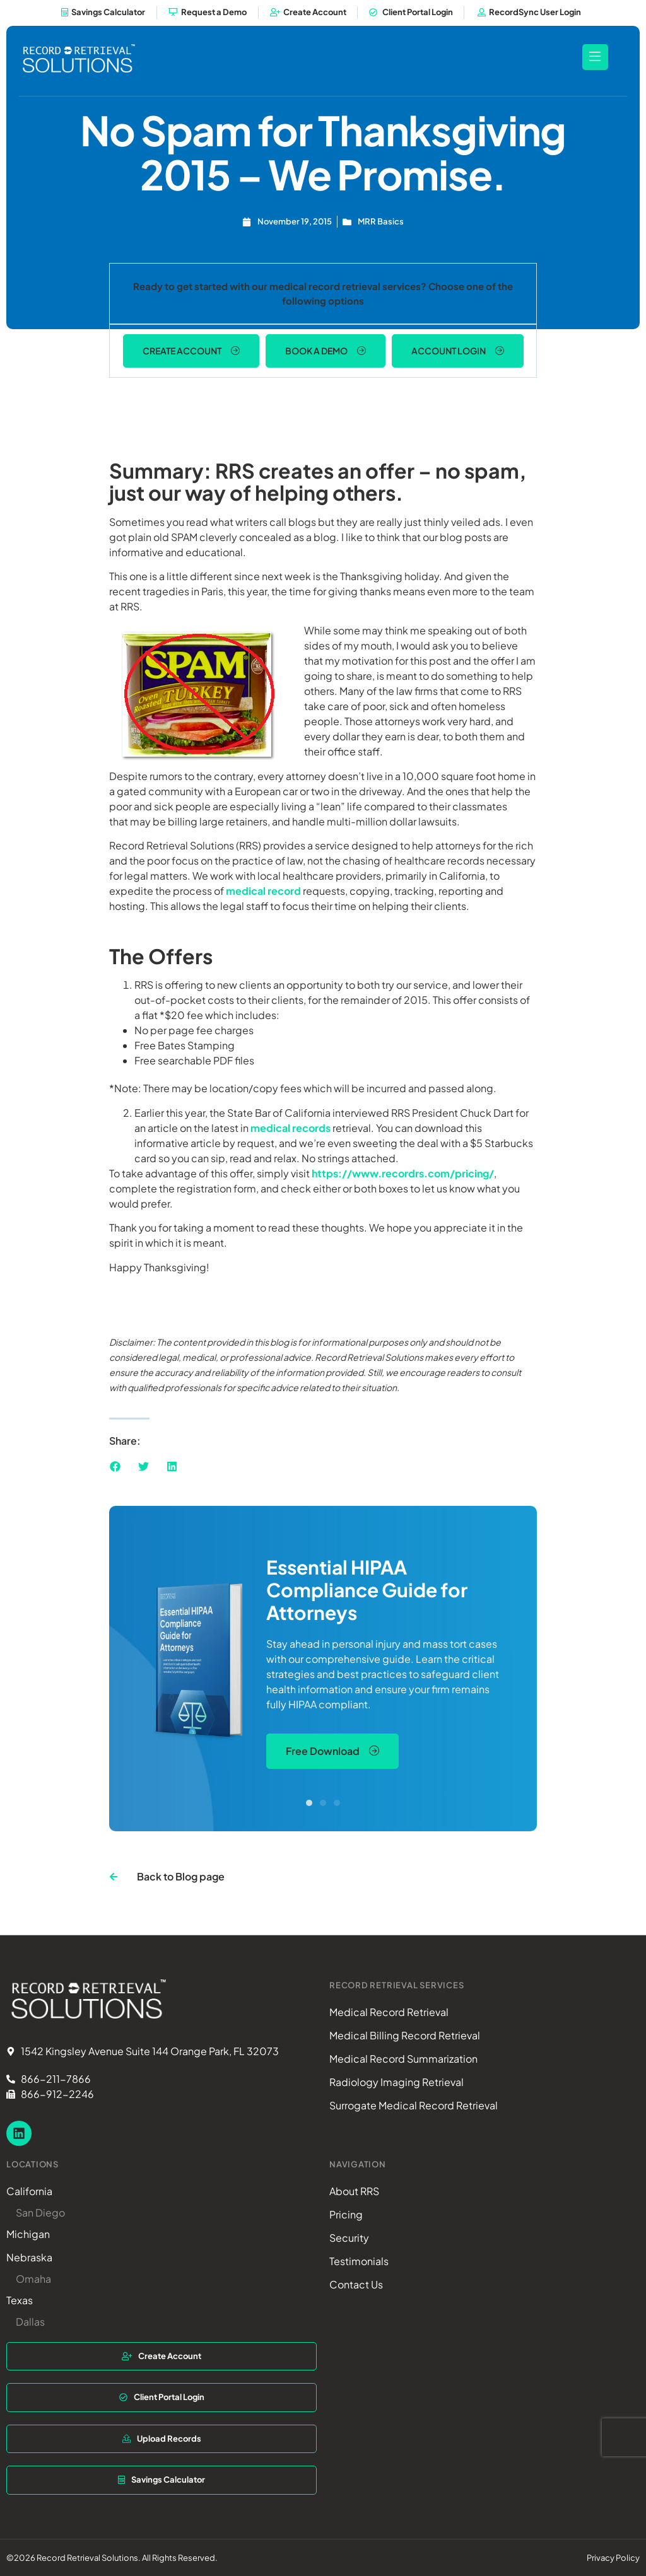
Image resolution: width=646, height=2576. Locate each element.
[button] (115, 1466)
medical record (263, 890)
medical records (290, 1126)
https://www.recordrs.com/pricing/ (403, 1172)
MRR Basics (381, 220)
